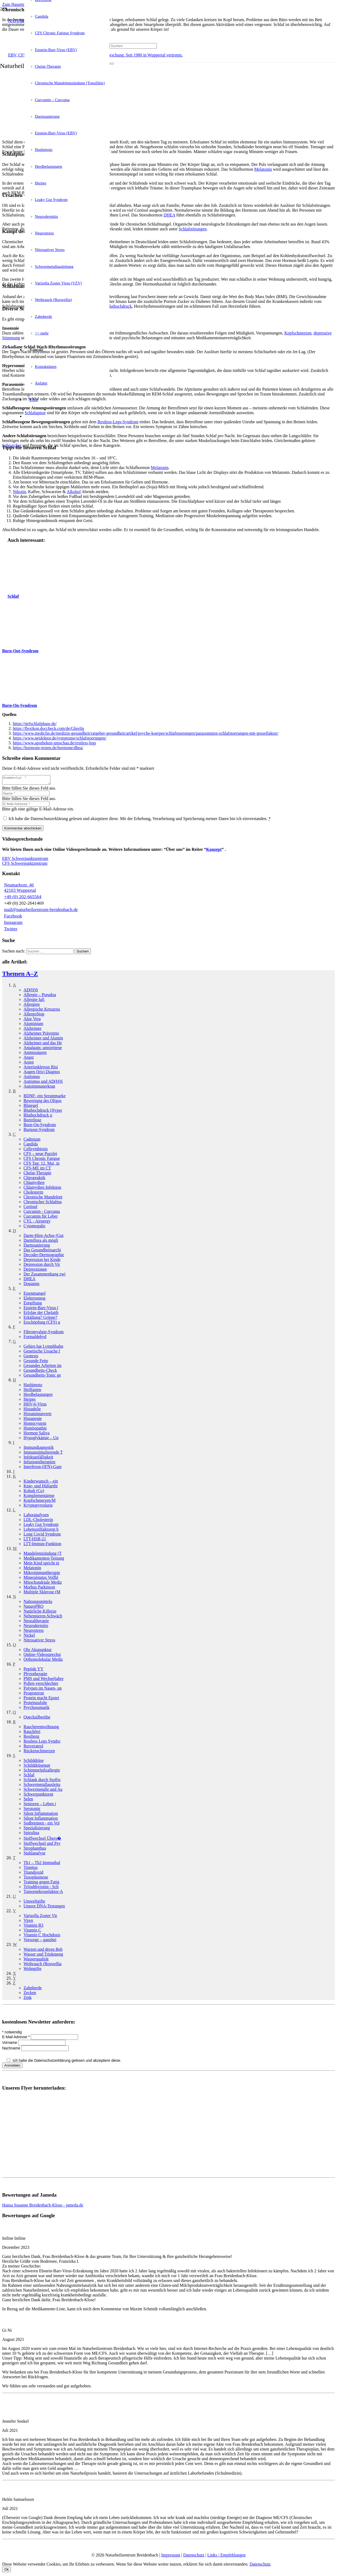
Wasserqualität (36, 1960)
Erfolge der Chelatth (41, 1314)
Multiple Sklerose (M (42, 1593)
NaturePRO (34, 1608)
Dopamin (32, 1285)
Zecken (30, 1994)
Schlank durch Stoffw (42, 1781)
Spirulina (31, 1834)
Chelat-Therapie (37, 1174)
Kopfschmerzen (297, 333)
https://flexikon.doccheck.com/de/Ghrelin (48, 728)
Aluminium (33, 1025)
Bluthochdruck (119, 306)
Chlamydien (34, 1184)
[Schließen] (112, 74)
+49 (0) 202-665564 (22, 898)
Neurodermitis (36, 1627)
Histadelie (32, 1410)
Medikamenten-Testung (44, 1559)
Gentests (31, 1357)
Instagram (13, 924)
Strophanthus (35, 1849)
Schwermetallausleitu (42, 1786)
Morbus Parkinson (39, 1588)
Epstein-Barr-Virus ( (41, 1309)
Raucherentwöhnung (41, 1728)
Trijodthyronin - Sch (41, 1888)
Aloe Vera (32, 1020)
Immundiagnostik (39, 1449)
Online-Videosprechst (42, 1656)
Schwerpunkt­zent (38, 1795)
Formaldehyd (35, 1338)
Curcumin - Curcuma (42, 1213)
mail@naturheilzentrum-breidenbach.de (41, 911)
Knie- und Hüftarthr (41, 1487)
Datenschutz (193, 2556)
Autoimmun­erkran (39, 1087)
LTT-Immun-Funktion (42, 1545)
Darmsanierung (37, 1246)
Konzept (214, 851)
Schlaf (29, 1776)
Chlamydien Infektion (42, 1189)
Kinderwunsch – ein (41, 1482)
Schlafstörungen (193, 229)
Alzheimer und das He (43, 1044)
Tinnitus (31, 1869)
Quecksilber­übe (37, 1718)
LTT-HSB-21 (35, 1540)
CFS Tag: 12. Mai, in (42, 1165)
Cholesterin (33, 1193)
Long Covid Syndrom (42, 1535)
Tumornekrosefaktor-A (43, 1893)
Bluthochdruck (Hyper (43, 1112)
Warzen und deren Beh (43, 1951)
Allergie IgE (34, 1001)
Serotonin (32, 1810)
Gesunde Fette (36, 1362)
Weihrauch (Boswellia (42, 1965)
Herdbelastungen (38, 1396)
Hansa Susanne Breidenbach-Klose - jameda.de (42, 2206)
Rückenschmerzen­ (39, 1752)
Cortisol (30, 1208)
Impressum (170, 2556)
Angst (29, 1059)
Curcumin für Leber (41, 1217)
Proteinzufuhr (35, 1704)
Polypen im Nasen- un (43, 1689)
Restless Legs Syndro (42, 1742)
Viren (28, 1922)
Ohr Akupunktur (38, 1651)
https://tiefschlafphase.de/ (35, 723)
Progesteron (34, 1694)
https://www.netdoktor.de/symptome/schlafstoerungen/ (59, 738)
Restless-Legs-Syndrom (118, 422)
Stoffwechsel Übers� (42, 1840)
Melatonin (263, 169)
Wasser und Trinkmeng (43, 1955)
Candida (31, 1145)
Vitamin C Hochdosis (42, 1936)
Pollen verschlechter (41, 1685)
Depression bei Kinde (42, 1261)
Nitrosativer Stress (39, 1641)
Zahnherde (33, 1989)
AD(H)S (31, 991)
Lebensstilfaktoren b (41, 1531)
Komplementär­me (39, 1497)
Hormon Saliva (36, 1434)
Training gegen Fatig (41, 1883)
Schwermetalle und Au (43, 1791)
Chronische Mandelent (43, 1198)
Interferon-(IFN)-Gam (42, 1468)
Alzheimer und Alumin (43, 1039)
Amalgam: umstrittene (43, 1049)
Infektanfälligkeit (38, 1458)
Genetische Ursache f (42, 1352)
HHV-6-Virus (35, 1405)
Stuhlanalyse (34, 1854)
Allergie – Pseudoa (40, 996)
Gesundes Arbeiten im (42, 1367)
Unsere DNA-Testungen (44, 1907)
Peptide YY (34, 1670)
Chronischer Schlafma (43, 1203)
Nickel (29, 1636)
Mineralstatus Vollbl (41, 1579)
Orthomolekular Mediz (43, 1661)
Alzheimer (33, 1030)
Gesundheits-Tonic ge (42, 1376)
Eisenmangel (35, 1295)
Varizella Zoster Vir (40, 1917)
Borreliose (32, 1121)
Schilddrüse (34, 1762)
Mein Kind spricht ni (41, 1564)
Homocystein (35, 1425)
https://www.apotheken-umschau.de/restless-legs (54, 743)
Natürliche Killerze (40, 1612)
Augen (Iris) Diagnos (42, 1073)
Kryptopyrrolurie (38, 1506)
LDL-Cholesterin (38, 1521)
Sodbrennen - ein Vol (42, 1824)
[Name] (25, 795)
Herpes (30, 1400)
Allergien (32, 1006)
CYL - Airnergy (37, 1222)
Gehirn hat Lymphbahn (43, 1348)
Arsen (29, 1063)
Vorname (10, 2044)
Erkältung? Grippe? (40, 1319)
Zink (28, 1999)
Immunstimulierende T (43, 1453)
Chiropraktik (34, 1179)
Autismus (32, 1078)
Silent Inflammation (41, 1815)
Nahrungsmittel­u (38, 1603)
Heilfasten (32, 1391)
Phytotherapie (35, 1675)
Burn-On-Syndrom (40, 1126)
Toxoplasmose (36, 1878)
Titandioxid (33, 1874)
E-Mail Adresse (16, 2038)
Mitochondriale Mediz (43, 1584)
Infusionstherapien (39, 1463)
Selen (28, 1800)
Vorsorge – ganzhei (40, 1941)
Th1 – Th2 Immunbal (42, 1864)
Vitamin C (32, 1931)
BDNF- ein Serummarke (44, 1097)
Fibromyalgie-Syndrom (44, 1333)
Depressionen (35, 1270)
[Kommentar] (29, 780)
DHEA (169, 215)
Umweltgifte (34, 1902)
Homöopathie (35, 1429)
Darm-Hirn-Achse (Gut (44, 1237)
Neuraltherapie (36, 1622)
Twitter (10, 930)
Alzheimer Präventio (41, 1034)
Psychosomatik (36, 1709)
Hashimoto (33, 1386)
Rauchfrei (32, 1733)
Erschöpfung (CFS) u (42, 1323)
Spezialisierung (37, 1829)
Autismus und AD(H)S (43, 1083)
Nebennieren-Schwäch (43, 1617)
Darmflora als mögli (41, 1242)
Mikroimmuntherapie (42, 1574)
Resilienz (32, 1738)
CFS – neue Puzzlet (40, 1155)
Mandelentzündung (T (43, 1555)
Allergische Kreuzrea (42, 1010)
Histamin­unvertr (38, 1415)
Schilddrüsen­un (37, 1767)
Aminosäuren (35, 1054)
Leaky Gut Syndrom (41, 1526)
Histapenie (33, 1420)
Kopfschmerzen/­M (40, 1502)
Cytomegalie (34, 1227)
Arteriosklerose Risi (41, 1068)
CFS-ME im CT (37, 1169)
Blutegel (31, 1107)
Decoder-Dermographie (44, 1256)
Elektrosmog (34, 1299)
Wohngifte (32, 1970)
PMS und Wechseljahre (44, 1680)
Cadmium (32, 1140)
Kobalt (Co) (34, 1492)
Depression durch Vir (42, 1266)
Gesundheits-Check (40, 1372)
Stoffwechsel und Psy (42, 1845)
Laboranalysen (36, 1516)
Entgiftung (33, 1304)
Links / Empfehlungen (226, 2556)
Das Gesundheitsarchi (42, 1251)
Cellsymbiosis (36, 1150)
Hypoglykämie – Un (41, 1439)
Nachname (11, 2050)
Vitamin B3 (33, 1927)
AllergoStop (34, 1015)
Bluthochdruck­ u (38, 1116)
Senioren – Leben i (40, 1805)
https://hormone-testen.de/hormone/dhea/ (48, 747)
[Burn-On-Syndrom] (22, 696)
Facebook (13, 917)
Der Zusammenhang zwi (44, 1275)
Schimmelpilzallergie (42, 1771)
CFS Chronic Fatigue (42, 1160)
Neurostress (34, 1632)
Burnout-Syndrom (39, 1131)
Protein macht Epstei (41, 1699)
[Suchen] (133, 46)
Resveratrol (33, 1747)
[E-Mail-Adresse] (25, 805)
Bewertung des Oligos (42, 1102)
